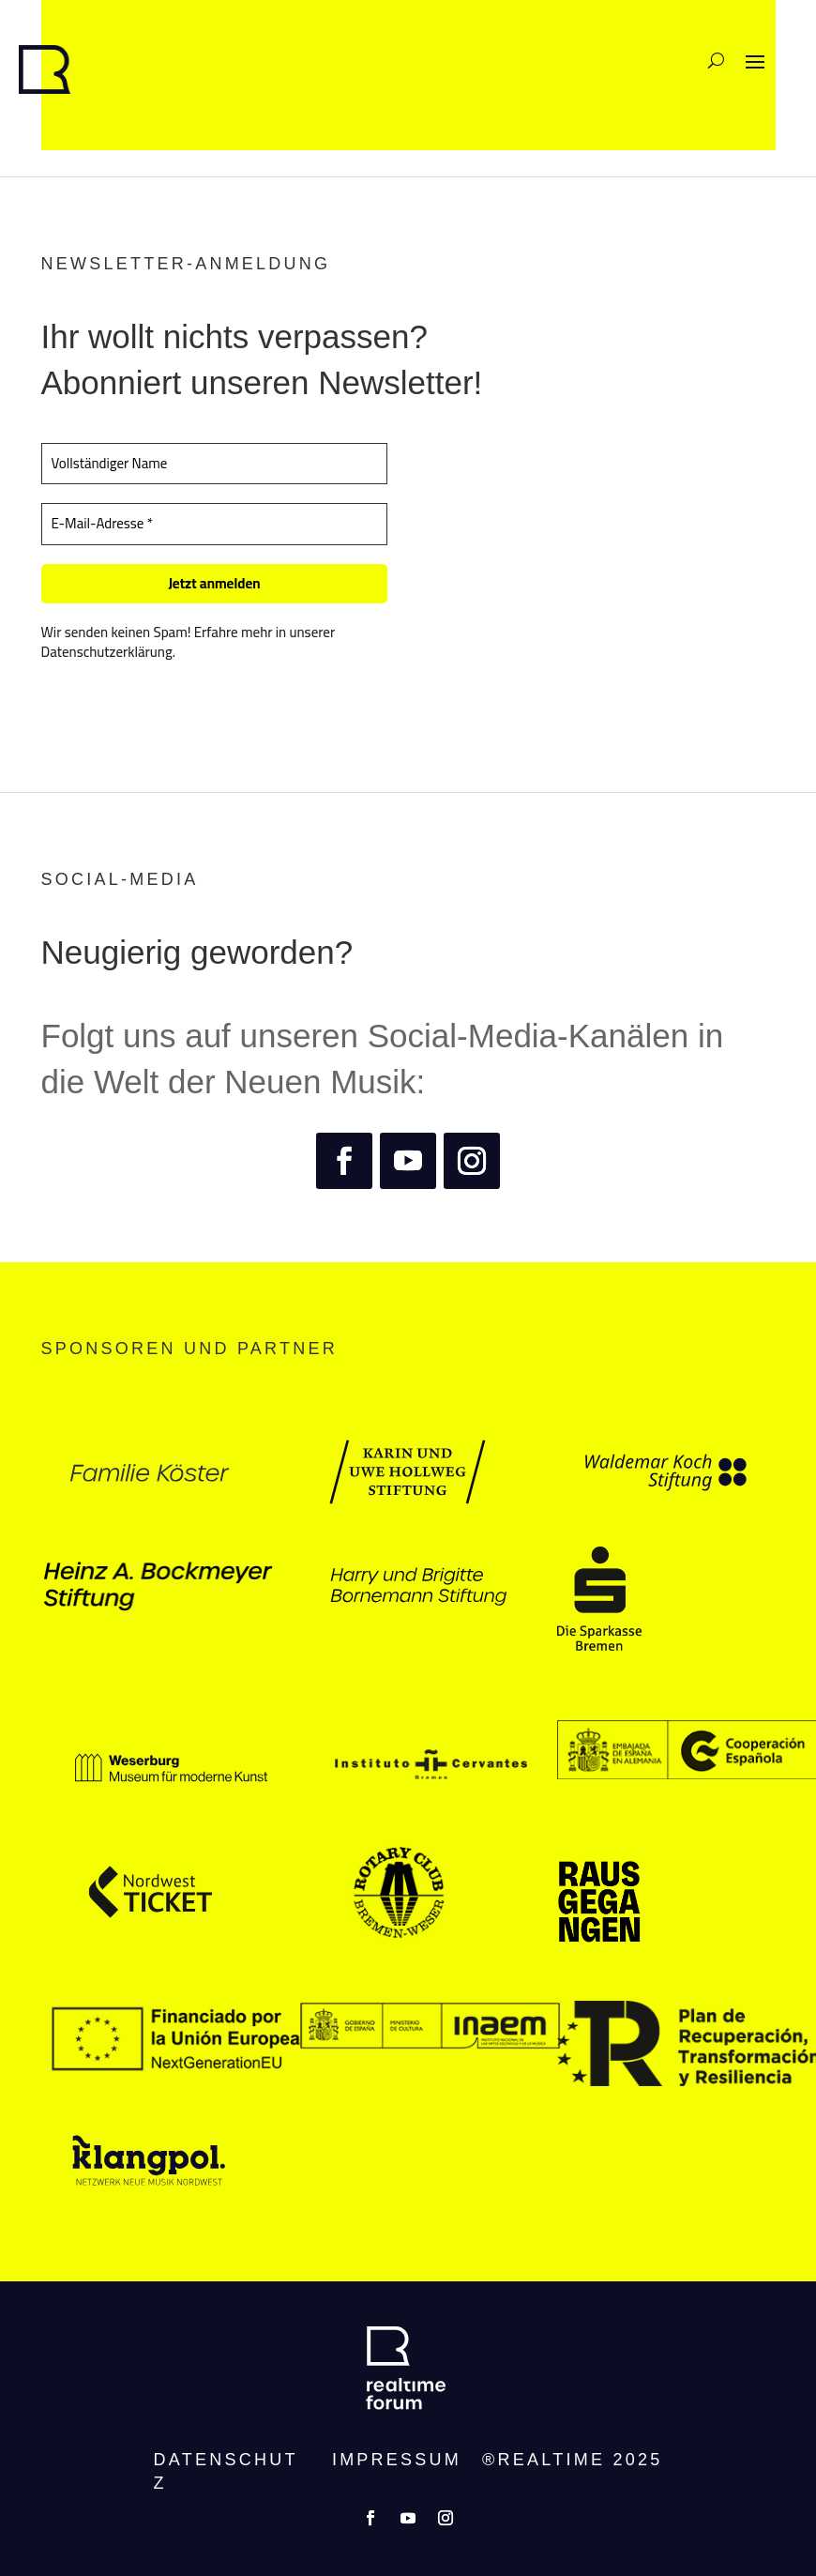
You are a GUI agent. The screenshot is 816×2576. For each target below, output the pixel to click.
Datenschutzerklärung (107, 651)
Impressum (396, 2459)
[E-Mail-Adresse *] (214, 524)
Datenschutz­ (226, 2471)
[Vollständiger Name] (214, 464)
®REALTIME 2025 (572, 2459)
